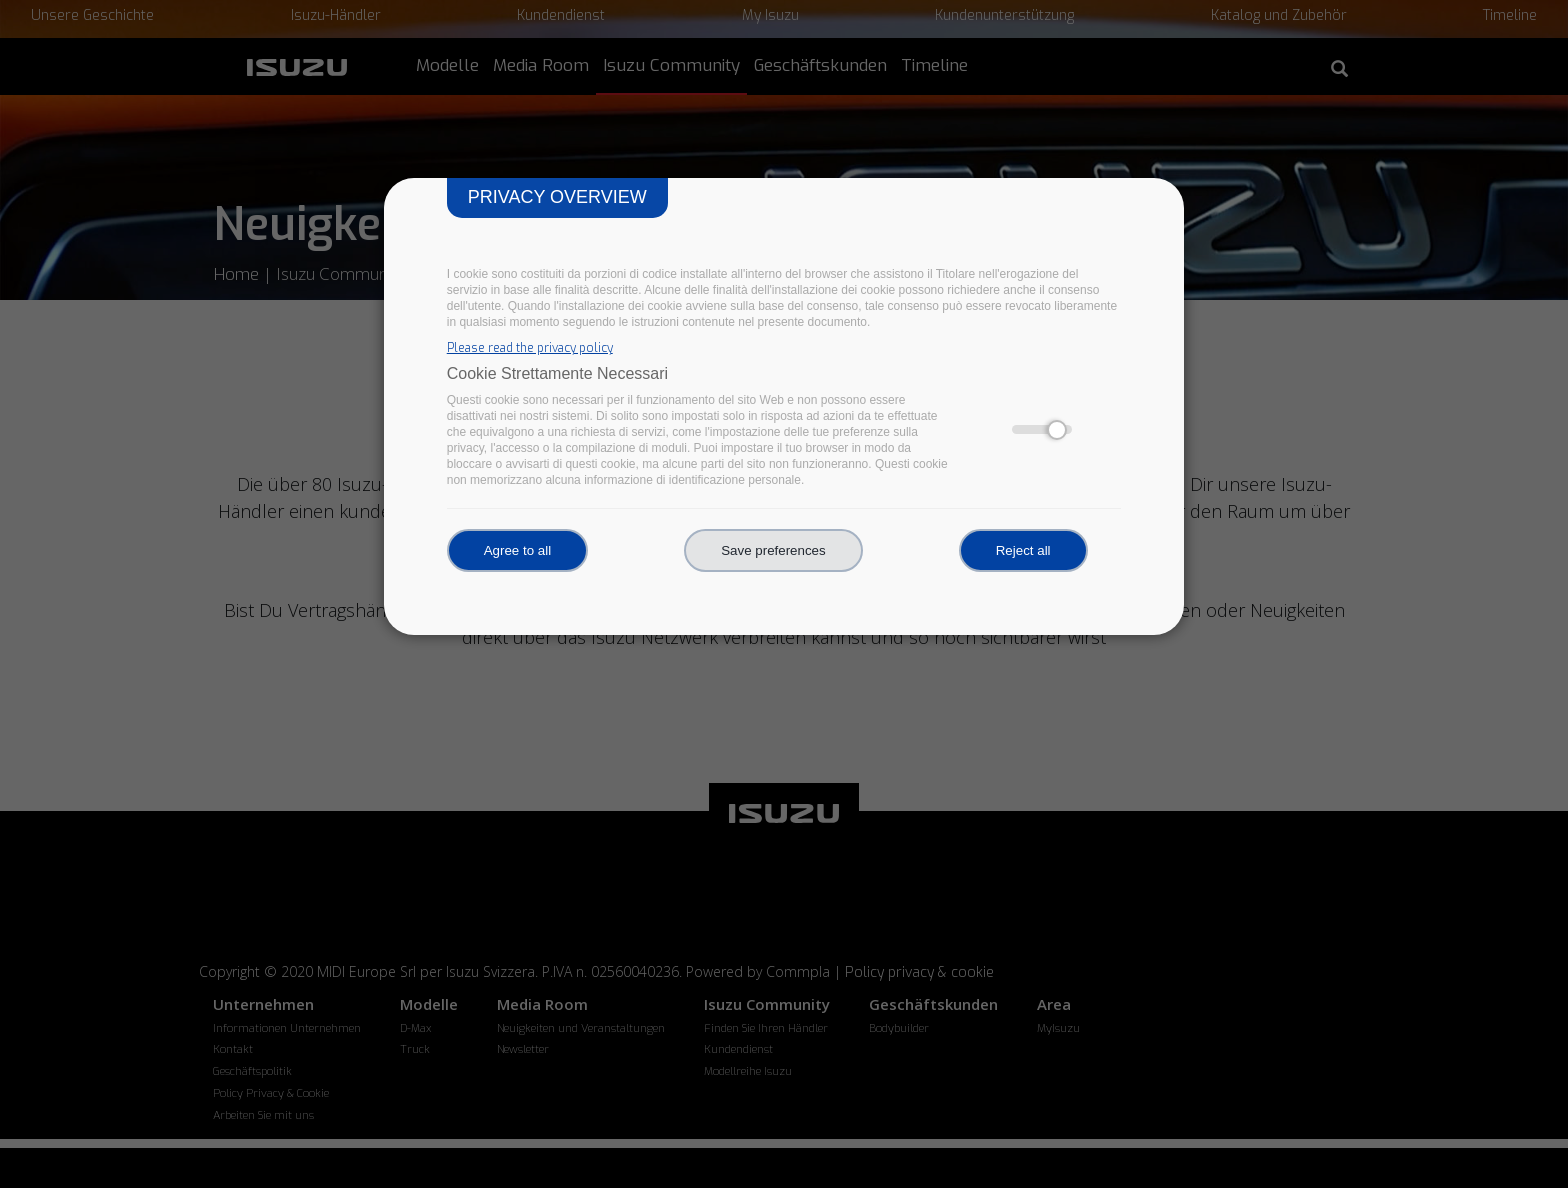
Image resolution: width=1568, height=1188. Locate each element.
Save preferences (773, 550)
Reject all (1023, 550)
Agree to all (517, 550)
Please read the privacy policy (530, 348)
